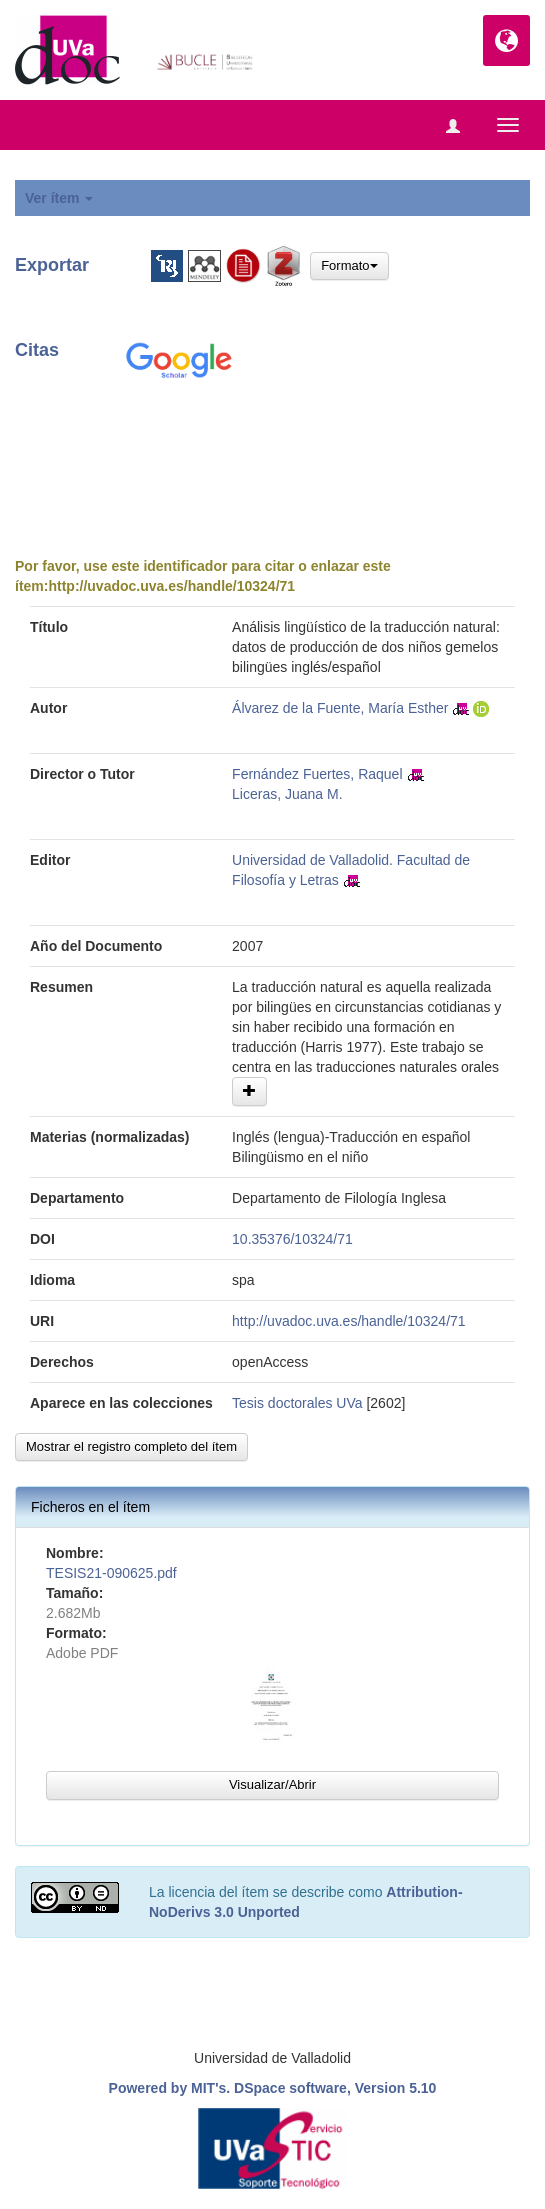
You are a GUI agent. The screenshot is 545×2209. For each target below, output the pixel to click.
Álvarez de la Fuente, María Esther (340, 708)
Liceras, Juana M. (287, 794)
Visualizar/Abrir (272, 1784)
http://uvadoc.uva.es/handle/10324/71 (171, 586)
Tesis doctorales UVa (297, 1403)
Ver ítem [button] (59, 198)
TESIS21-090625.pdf (111, 1573)
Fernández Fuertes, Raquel (317, 774)
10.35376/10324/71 (292, 1239)
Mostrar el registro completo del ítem (131, 1446)
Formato (349, 265)
